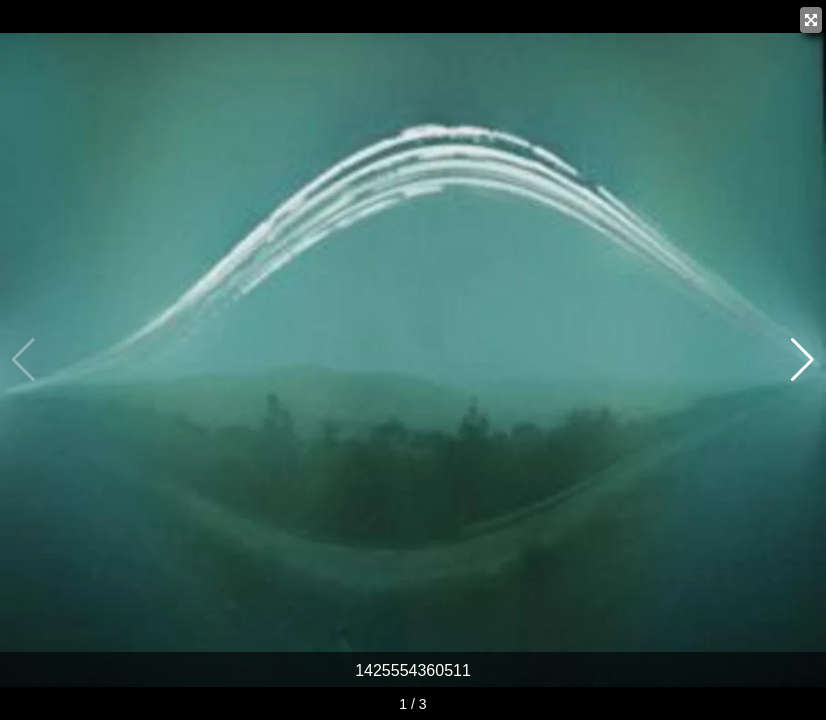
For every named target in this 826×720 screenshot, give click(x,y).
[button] (802, 360)
